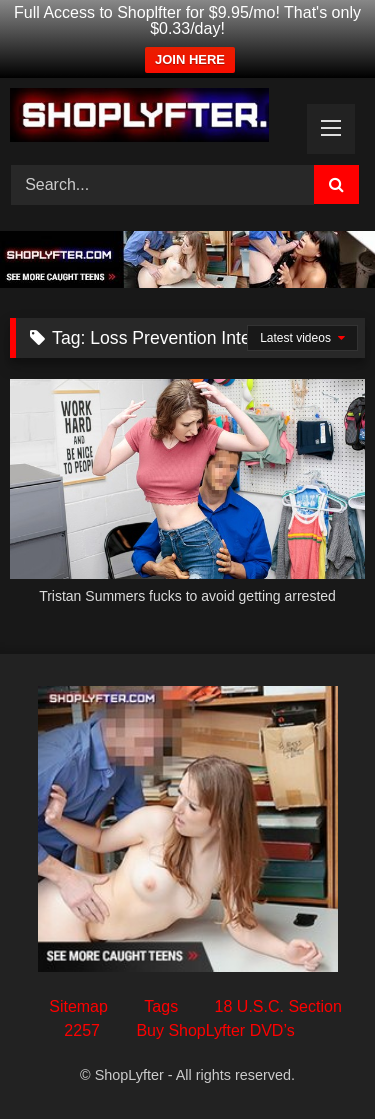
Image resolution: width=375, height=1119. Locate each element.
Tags (161, 1006)
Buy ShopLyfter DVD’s (215, 1030)
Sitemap (78, 1006)
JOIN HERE (190, 59)
